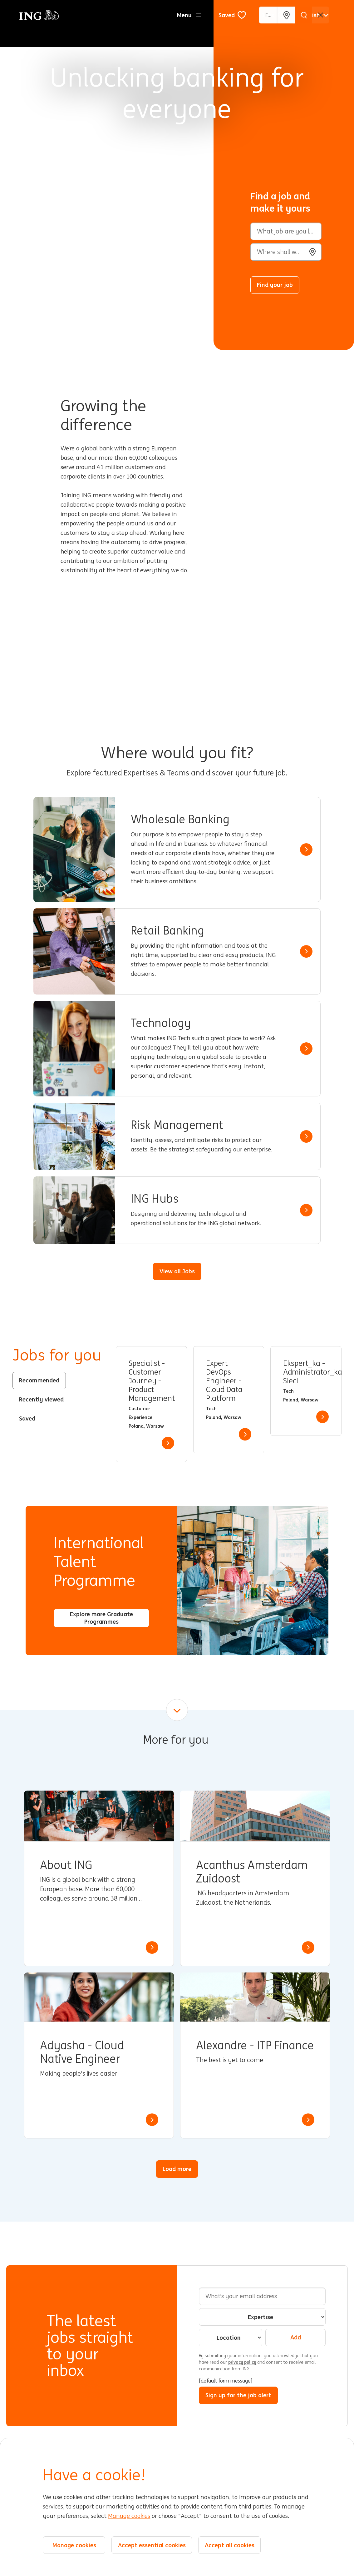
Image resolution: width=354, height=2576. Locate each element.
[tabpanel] (229, 1404)
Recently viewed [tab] (41, 1399)
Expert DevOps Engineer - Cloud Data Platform (224, 1381)
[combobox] (286, 251)
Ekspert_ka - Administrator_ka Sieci (306, 1372)
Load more (177, 2169)
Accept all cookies (229, 2545)
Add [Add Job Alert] (295, 2337)
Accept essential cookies (152, 2545)
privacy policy (242, 2362)
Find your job (275, 284)
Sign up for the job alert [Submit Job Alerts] (238, 2395)
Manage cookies (129, 2516)
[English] (314, 15)
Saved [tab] (27, 1418)
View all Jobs (177, 1271)
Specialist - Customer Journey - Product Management (151, 1381)
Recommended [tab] (39, 1380)
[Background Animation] (111, 175)
